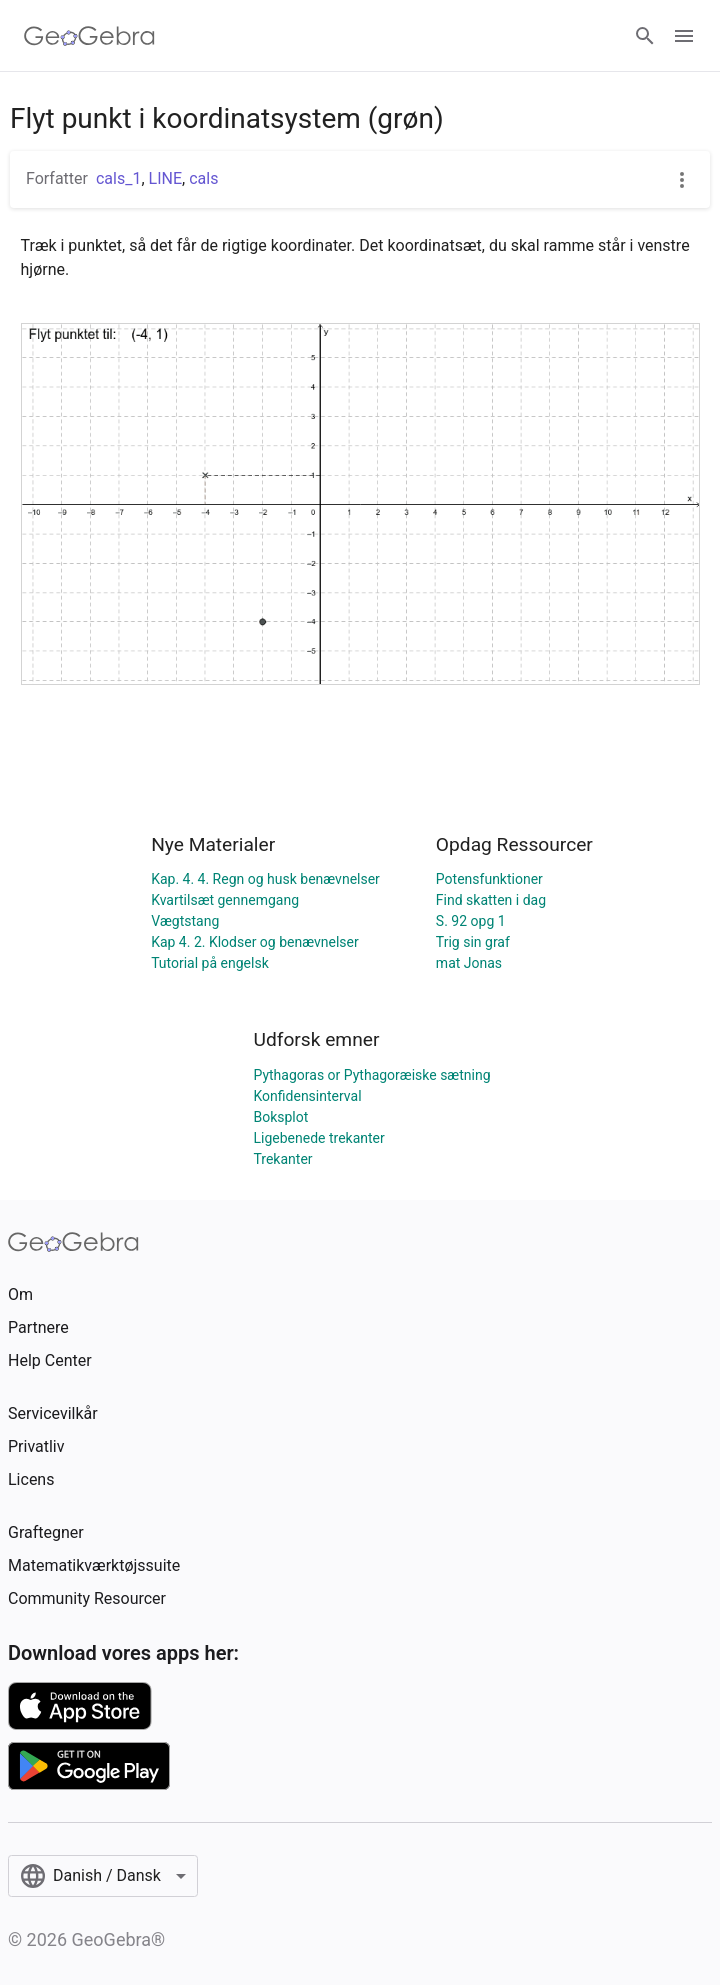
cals (203, 178)
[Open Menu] (684, 36)
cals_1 (118, 178)
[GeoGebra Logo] (89, 36)
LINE (165, 178)
